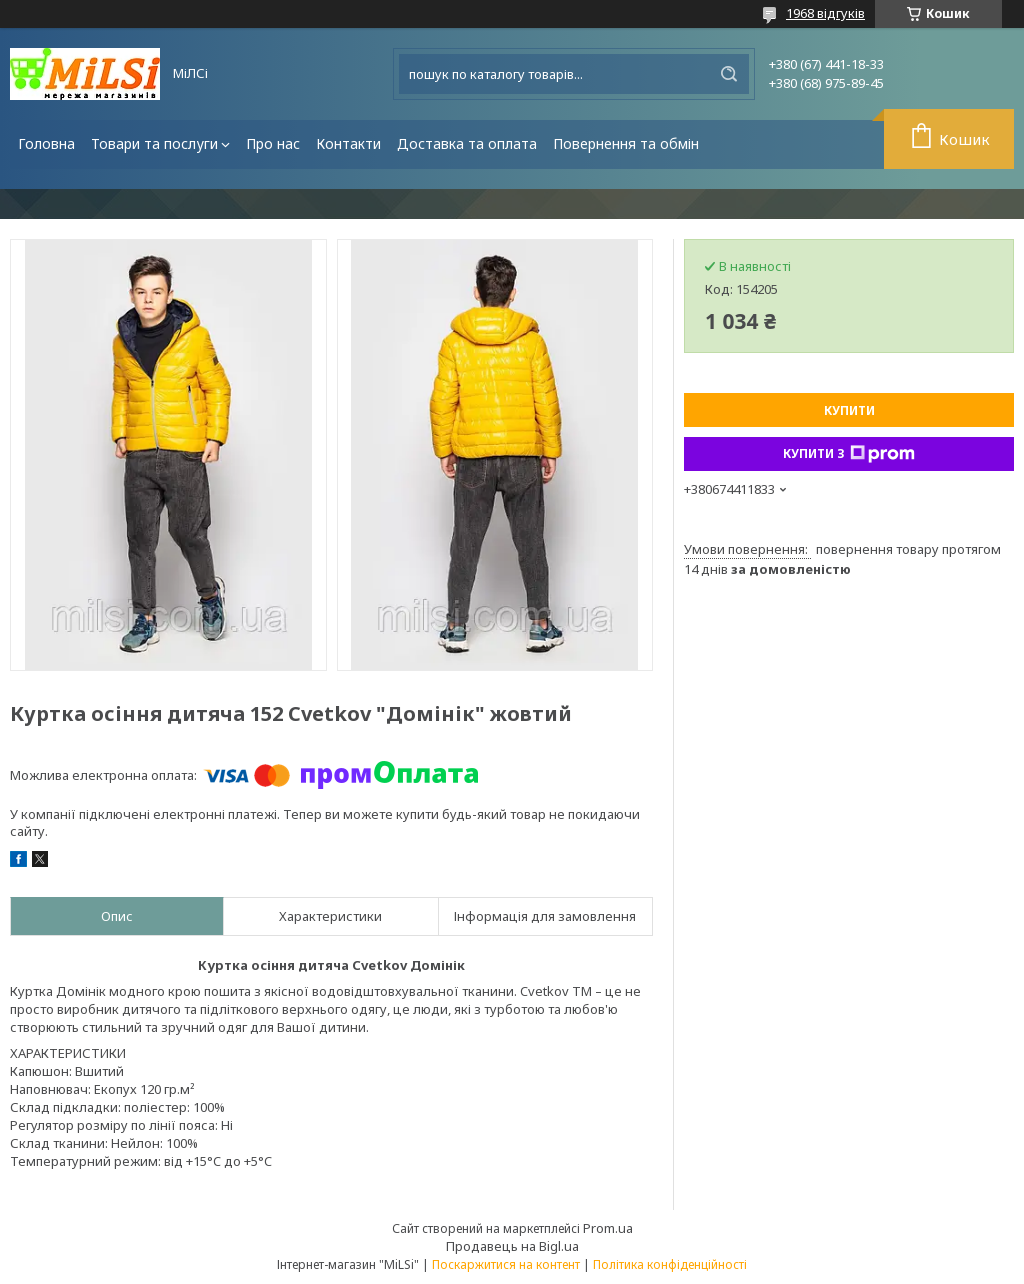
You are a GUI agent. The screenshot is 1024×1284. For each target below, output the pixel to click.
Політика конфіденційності (670, 1264)
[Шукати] (729, 74)
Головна (46, 143)
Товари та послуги (154, 143)
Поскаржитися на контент (506, 1264)
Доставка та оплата (467, 143)
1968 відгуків (825, 13)
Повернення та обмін (626, 143)
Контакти (348, 143)
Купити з (849, 454)
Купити (849, 410)
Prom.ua (608, 1228)
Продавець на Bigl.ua (512, 1246)
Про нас (273, 143)
